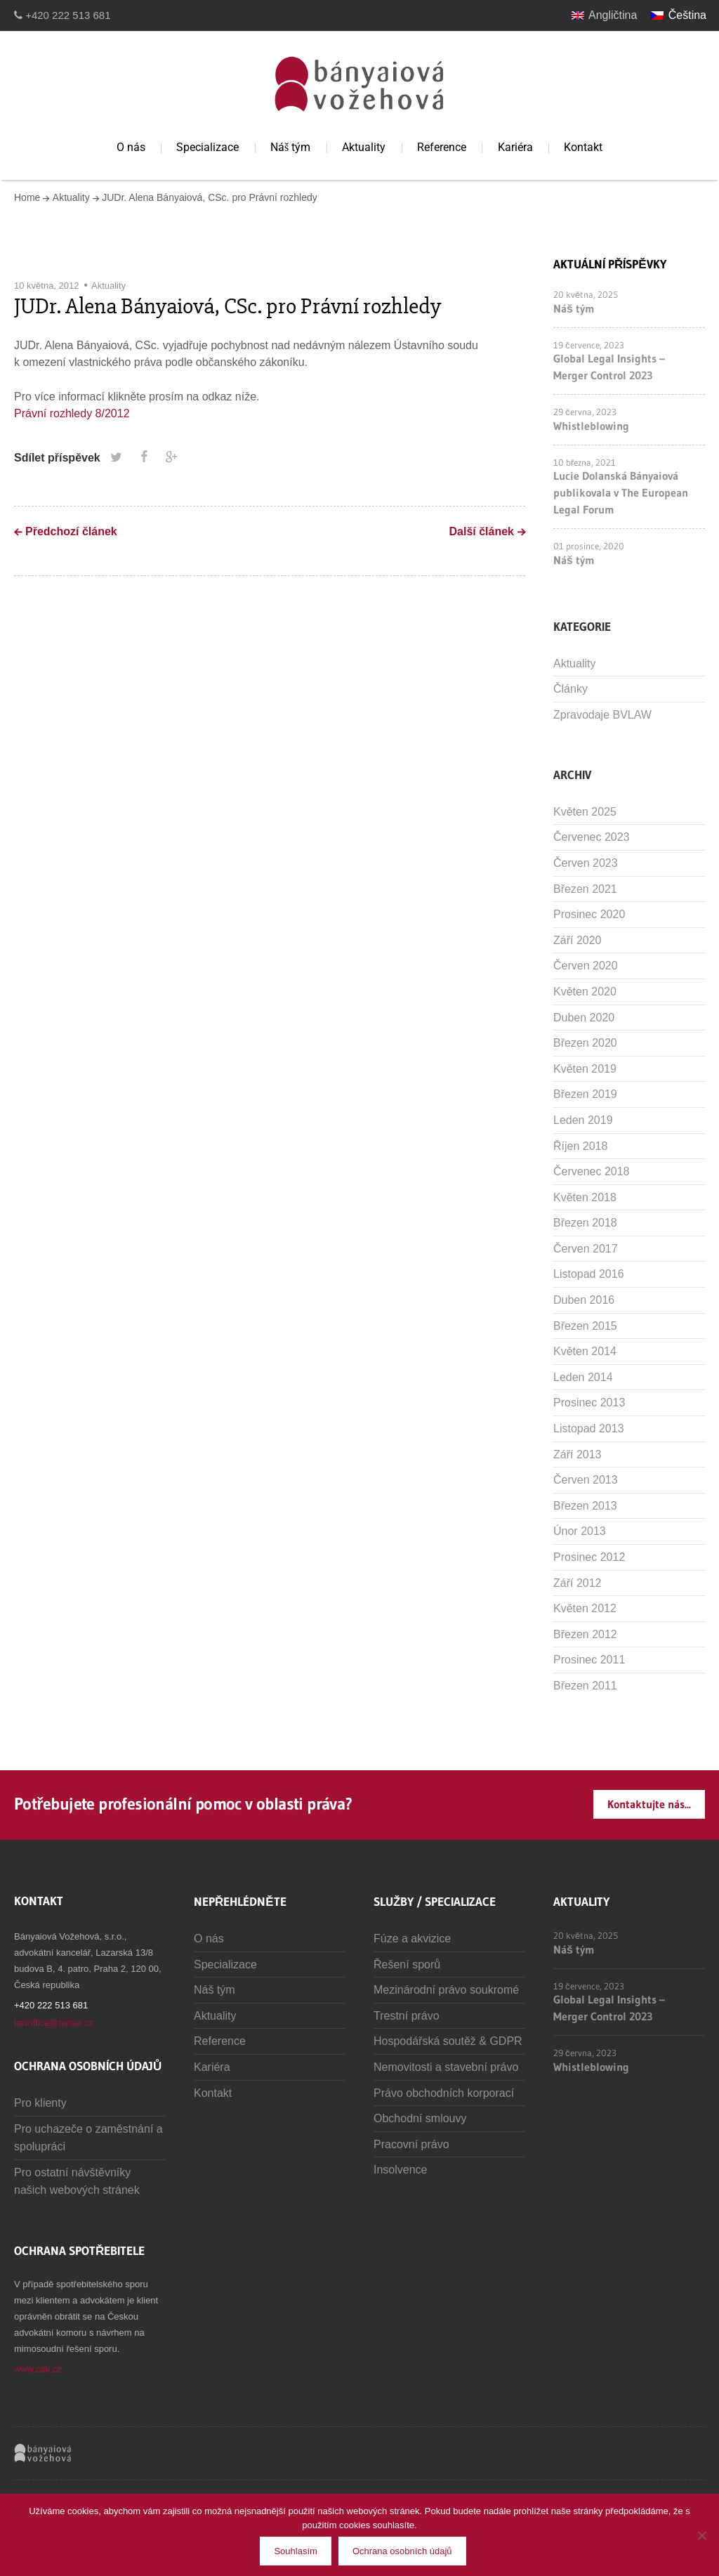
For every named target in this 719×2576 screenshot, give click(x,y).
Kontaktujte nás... (649, 1804)
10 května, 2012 (46, 285)
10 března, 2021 (584, 462)
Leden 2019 (583, 1120)
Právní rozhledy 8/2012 (72, 413)
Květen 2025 (584, 812)
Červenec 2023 (591, 837)
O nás (131, 147)
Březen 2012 (585, 1634)
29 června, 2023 (584, 411)
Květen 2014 (584, 1351)
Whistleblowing (591, 426)
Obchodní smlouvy (420, 2118)
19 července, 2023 (588, 345)
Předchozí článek (71, 531)
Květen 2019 (584, 1069)
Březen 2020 (585, 1043)
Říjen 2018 (580, 1146)
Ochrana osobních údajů (402, 2551)
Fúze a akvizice (412, 1938)
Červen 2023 (585, 863)
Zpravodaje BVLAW (602, 715)
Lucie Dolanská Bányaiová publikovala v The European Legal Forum (620, 492)
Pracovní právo (411, 2144)
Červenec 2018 (591, 1171)
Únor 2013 (579, 1531)
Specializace (207, 147)
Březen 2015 (585, 1326)
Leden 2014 (583, 1377)
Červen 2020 (585, 966)
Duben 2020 (583, 1018)
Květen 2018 (584, 1197)
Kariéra (515, 147)
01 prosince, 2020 (588, 545)
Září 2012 (577, 1583)
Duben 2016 (583, 1300)
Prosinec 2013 (589, 1402)
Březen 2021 (585, 889)
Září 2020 (577, 940)
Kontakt (583, 147)
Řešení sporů (407, 1964)
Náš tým (290, 147)
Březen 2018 (585, 1223)
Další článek (482, 531)
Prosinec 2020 (589, 914)
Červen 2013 (585, 1480)
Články (570, 689)
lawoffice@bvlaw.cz (53, 2023)
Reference (441, 147)
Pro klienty (40, 2103)
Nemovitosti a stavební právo (446, 2067)
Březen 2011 (585, 1686)
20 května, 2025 (585, 294)
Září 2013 (577, 1454)
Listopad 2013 (588, 1428)
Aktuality (363, 147)
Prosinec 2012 (589, 1557)
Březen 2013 (585, 1506)
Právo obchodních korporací (444, 2093)
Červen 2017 (585, 1249)
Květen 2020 (584, 992)
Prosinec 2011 (589, 1660)
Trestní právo (407, 2016)
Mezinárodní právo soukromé (446, 1990)
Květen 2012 (584, 1608)
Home (27, 197)
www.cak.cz (38, 2369)
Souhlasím (295, 2551)
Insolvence (401, 2170)
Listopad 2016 (588, 1274)
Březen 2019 (585, 1094)
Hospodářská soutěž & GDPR (448, 2041)
